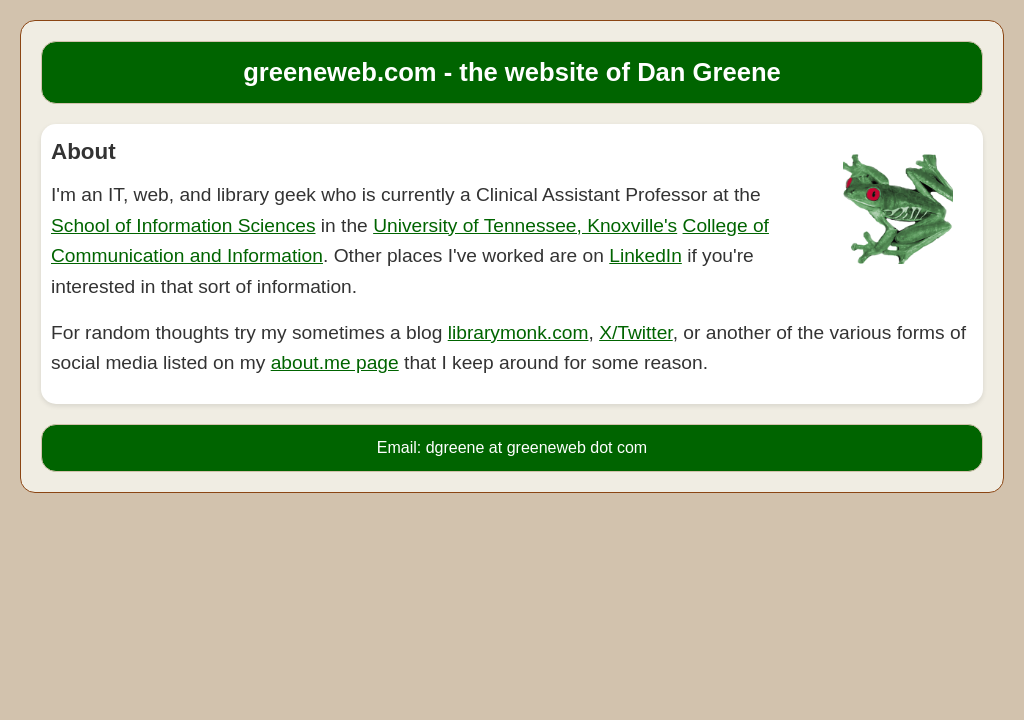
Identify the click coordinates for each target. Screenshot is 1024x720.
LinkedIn (645, 255)
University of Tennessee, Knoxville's (525, 225)
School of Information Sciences (183, 225)
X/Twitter (636, 332)
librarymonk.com (518, 332)
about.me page (335, 362)
